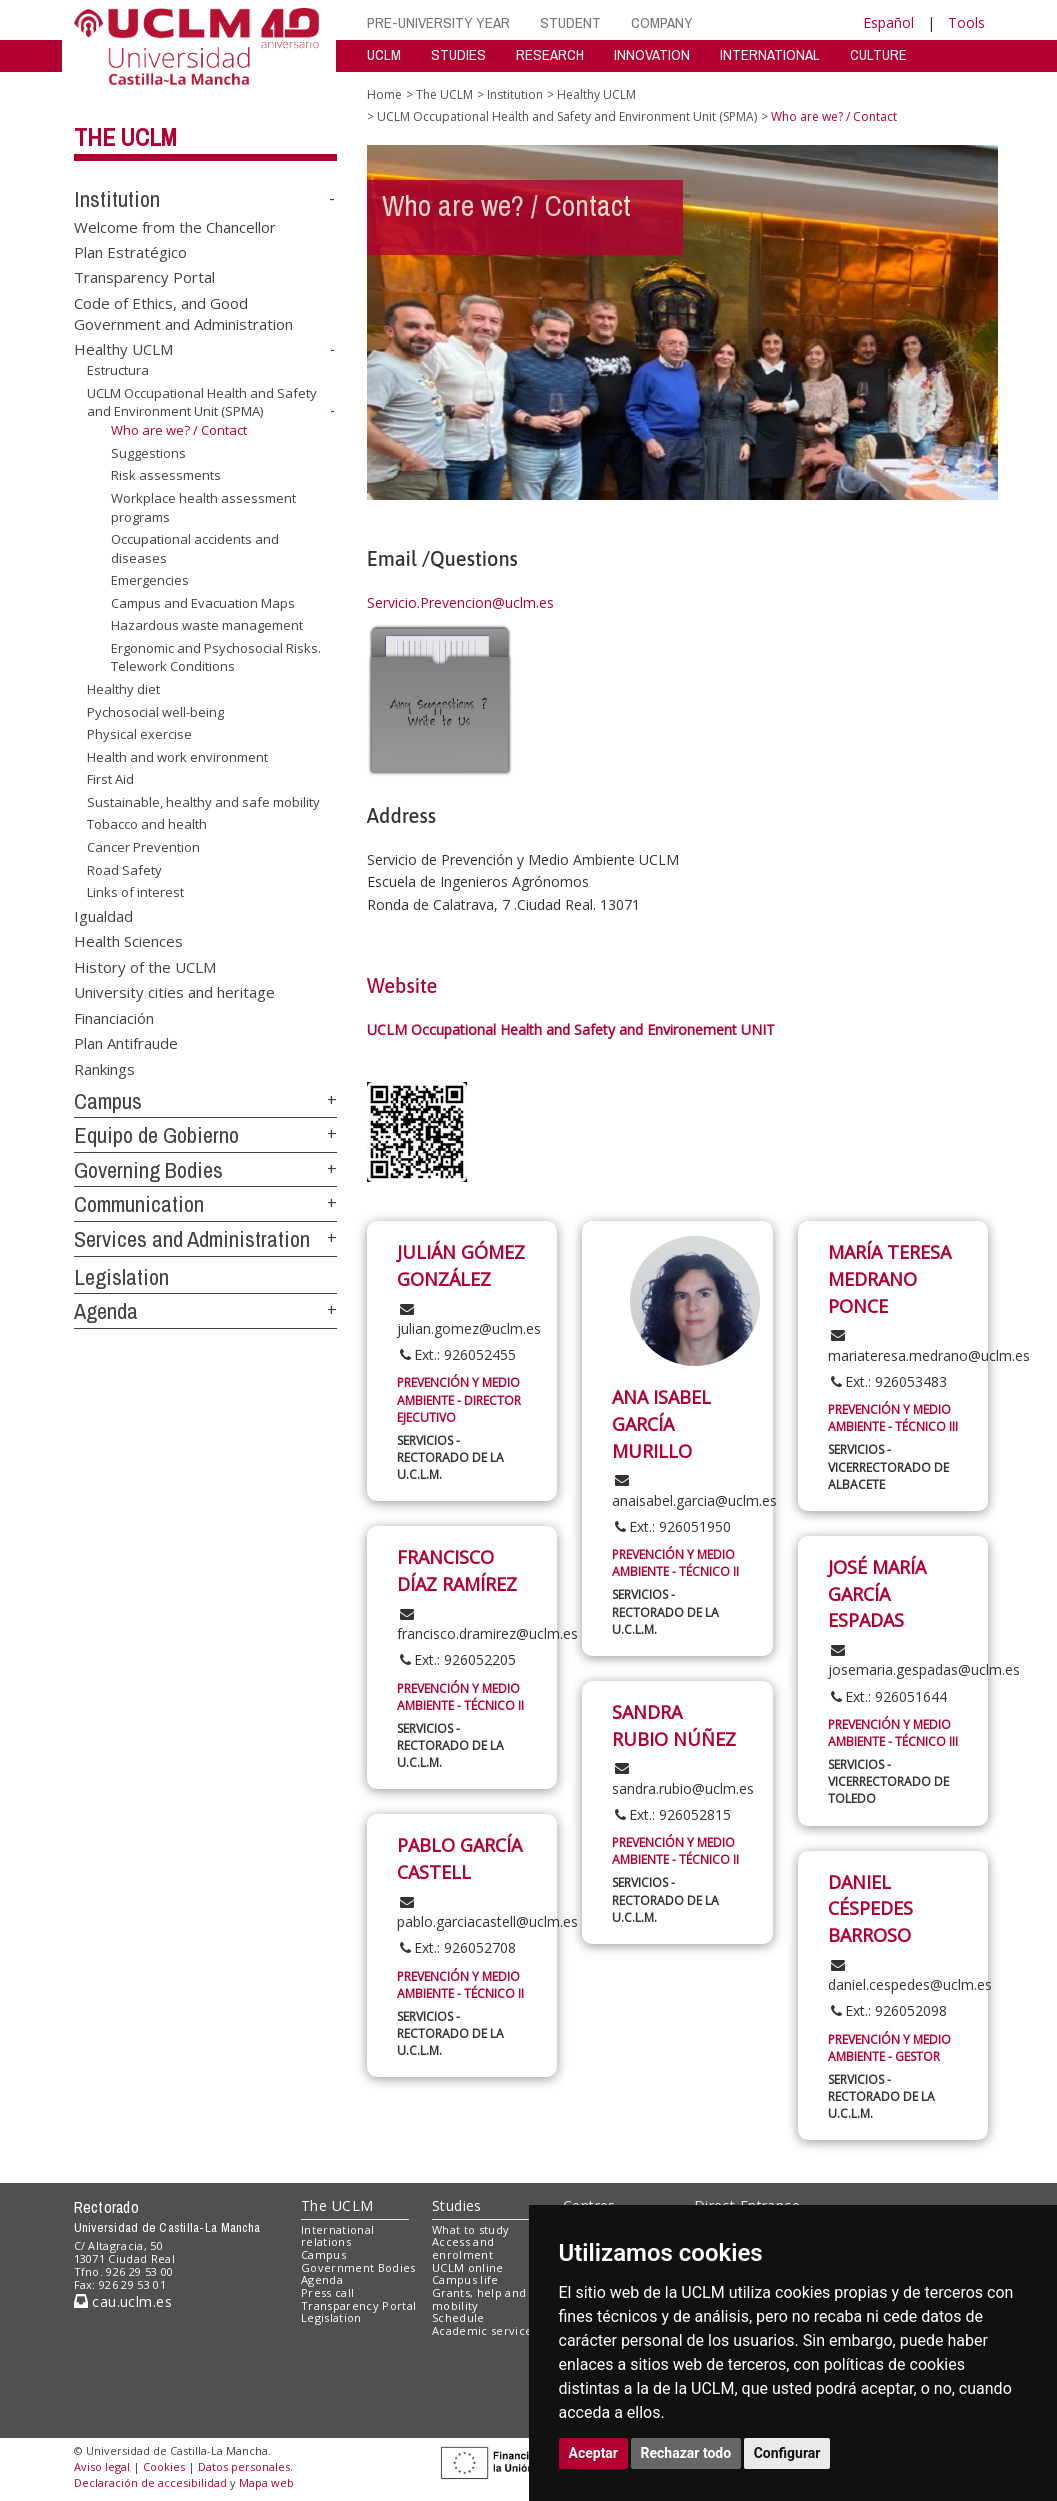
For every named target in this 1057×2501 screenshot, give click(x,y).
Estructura (118, 370)
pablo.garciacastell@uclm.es (487, 1913)
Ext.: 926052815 (671, 1814)
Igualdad (103, 916)
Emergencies (150, 580)
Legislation (121, 1277)
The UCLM (125, 137)
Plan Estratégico (130, 252)
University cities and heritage (174, 992)
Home (384, 94)
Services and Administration (192, 1239)
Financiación (114, 1017)
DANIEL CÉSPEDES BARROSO (870, 1908)
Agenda (106, 1311)
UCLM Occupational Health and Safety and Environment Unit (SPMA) (202, 402)
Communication (139, 1204)
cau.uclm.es (123, 2301)
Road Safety (124, 869)
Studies (457, 2205)
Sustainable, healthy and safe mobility (203, 802)
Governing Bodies (148, 1170)
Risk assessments (166, 475)
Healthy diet (123, 689)
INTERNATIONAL (770, 54)
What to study (470, 2229)
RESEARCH (550, 54)
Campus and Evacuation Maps (203, 603)
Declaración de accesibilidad (150, 2482)
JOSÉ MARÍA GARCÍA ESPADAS (877, 1593)
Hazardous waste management (207, 625)
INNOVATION (652, 54)
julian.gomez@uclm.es (469, 1320)
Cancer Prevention (143, 847)
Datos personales (244, 2466)
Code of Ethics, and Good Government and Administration (183, 312)
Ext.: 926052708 (456, 1947)
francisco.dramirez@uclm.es (487, 1625)
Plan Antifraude (126, 1043)
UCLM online (468, 2267)
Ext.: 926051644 (887, 1696)
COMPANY (662, 22)
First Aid (110, 779)
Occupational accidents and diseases (195, 548)
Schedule (458, 2317)
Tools (966, 22)
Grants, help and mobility (479, 2299)
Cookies (164, 2466)
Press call (327, 2292)
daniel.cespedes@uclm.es (910, 1976)
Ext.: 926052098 (887, 2010)
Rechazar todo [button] (686, 2453)
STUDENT (570, 22)
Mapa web (266, 2482)
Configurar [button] (787, 2453)
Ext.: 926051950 (671, 1526)
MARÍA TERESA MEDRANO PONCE (889, 1278)
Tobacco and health (147, 824)
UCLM (384, 54)
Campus (108, 1101)
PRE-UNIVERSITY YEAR (438, 22)
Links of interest (135, 892)
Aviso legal (102, 2466)
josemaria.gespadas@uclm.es (924, 1661)
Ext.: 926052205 (456, 1659)
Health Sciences (128, 941)
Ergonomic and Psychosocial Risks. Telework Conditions (216, 657)
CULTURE (878, 54)
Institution (117, 199)
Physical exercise (139, 734)
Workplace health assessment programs (203, 507)
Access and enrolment (463, 2248)
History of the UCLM (145, 966)
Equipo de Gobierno (156, 1135)
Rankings (104, 1068)
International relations (337, 2236)
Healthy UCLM (123, 349)
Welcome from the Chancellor (175, 226)
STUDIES (458, 54)
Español (888, 22)
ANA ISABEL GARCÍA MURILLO (661, 1423)
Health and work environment (177, 757)
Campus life (465, 2279)
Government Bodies (358, 2267)
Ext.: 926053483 (887, 1381)
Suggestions (148, 453)
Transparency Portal (144, 277)
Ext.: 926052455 (456, 1354)
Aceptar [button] (594, 2453)
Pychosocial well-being (155, 712)
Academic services (485, 2330)
